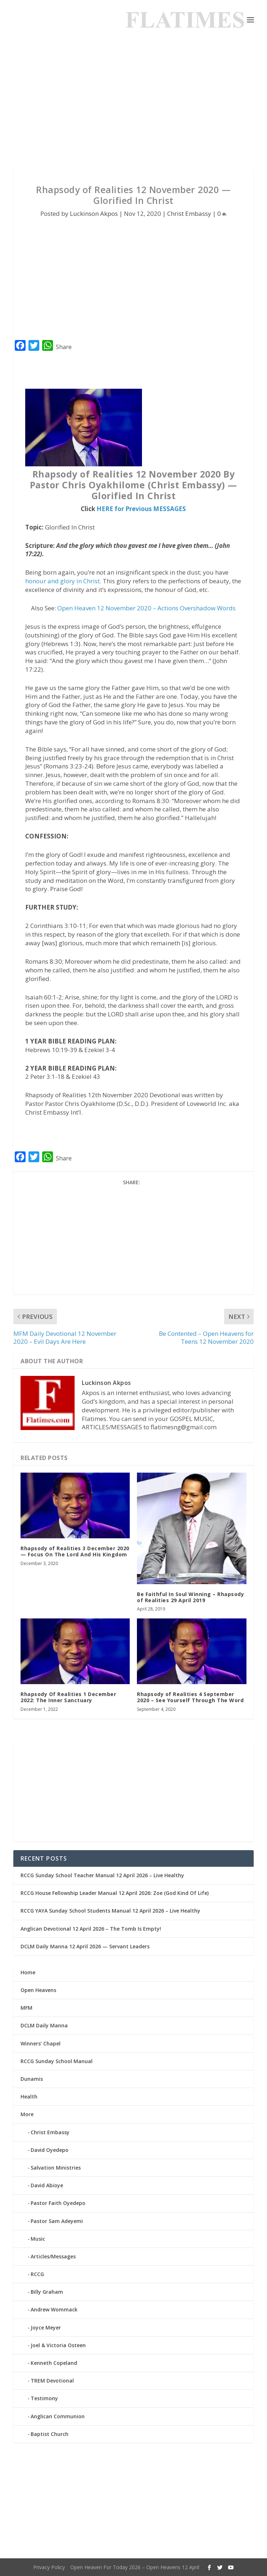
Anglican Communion (58, 2416)
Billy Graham (47, 2291)
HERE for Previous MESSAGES (141, 509)
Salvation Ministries (56, 2167)
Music (38, 2238)
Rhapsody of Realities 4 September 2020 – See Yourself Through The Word (190, 1697)
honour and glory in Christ (62, 581)
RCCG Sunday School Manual (57, 2061)
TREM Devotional (52, 2380)
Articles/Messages (53, 2256)
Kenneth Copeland (54, 2362)
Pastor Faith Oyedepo (58, 2203)
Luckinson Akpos (94, 213)
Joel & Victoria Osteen (58, 2345)
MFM (26, 2007)
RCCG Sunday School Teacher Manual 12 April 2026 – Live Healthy (102, 1875)
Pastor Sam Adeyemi (57, 2221)
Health (29, 2096)
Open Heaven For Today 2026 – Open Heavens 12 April (134, 2567)
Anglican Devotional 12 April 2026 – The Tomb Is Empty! (91, 1928)
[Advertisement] (133, 104)
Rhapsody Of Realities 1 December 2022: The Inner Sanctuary (68, 1697)
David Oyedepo (49, 2149)
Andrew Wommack (54, 2309)
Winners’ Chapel (41, 2043)
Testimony (44, 2398)
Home (28, 1972)
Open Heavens (38, 1990)
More (27, 2114)
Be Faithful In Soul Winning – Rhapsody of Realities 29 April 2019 (190, 1597)
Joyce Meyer (46, 2327)
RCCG (37, 2274)
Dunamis (32, 2078)
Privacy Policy (49, 2567)
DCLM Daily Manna (44, 2025)
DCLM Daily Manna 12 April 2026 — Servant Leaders (85, 1946)
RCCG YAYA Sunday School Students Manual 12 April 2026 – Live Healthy (110, 1910)
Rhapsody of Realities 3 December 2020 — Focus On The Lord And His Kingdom (75, 1551)
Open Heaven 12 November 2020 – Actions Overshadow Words (146, 608)
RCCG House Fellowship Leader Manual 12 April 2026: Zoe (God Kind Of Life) (115, 1892)
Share (64, 347)
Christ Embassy (189, 213)
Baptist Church (49, 2434)
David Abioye (47, 2185)
